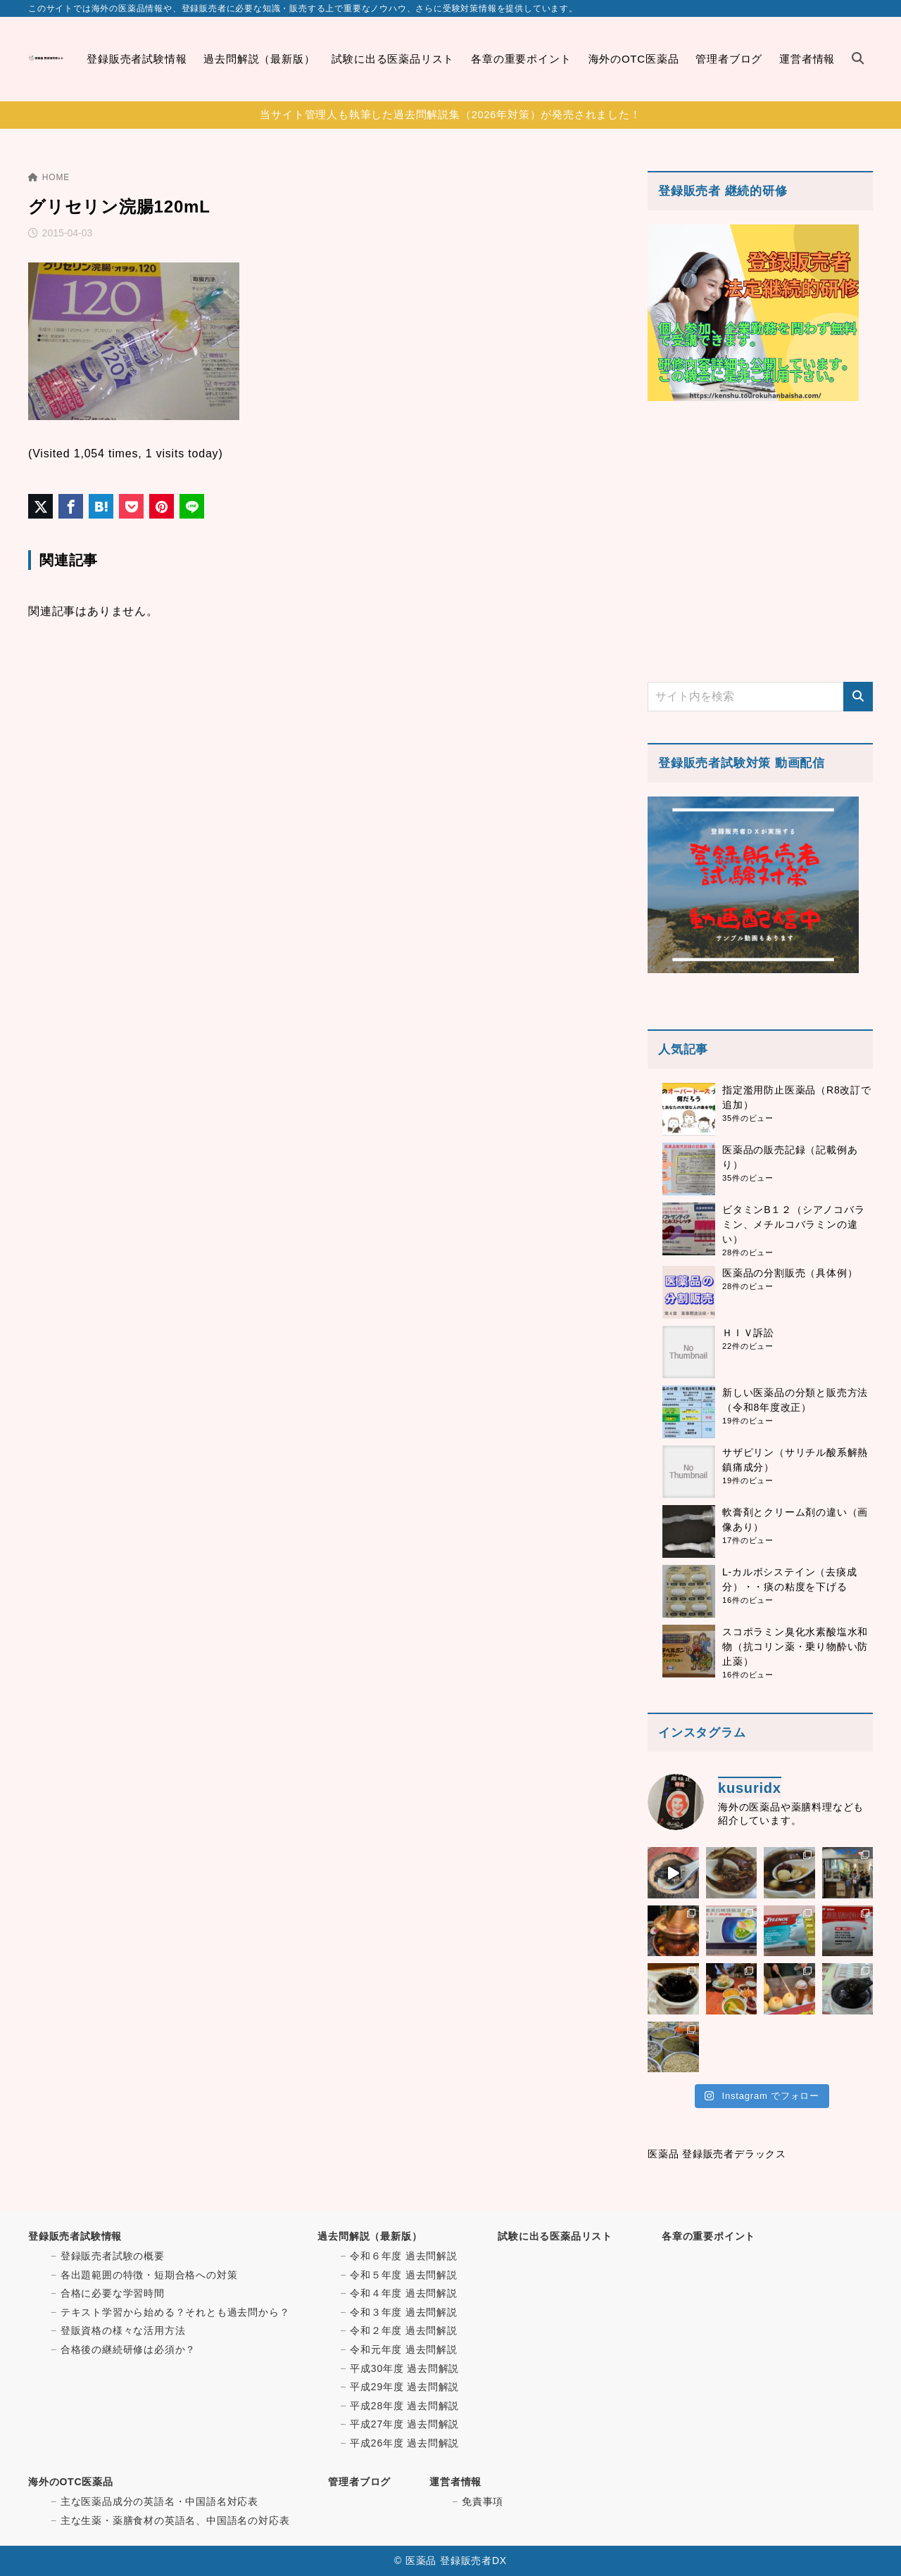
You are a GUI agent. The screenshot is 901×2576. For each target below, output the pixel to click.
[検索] (858, 696)
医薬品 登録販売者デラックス (717, 2153)
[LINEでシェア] (191, 506)
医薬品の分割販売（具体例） (789, 1273)
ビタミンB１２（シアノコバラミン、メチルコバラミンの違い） (793, 1224)
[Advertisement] (760, 541)
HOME (49, 177)
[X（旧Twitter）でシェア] (40, 506)
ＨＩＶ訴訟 (748, 1332)
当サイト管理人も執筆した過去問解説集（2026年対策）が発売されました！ (450, 114)
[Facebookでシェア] (70, 506)
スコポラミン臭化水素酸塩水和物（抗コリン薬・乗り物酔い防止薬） (795, 1646)
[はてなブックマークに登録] (101, 506)
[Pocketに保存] (131, 506)
